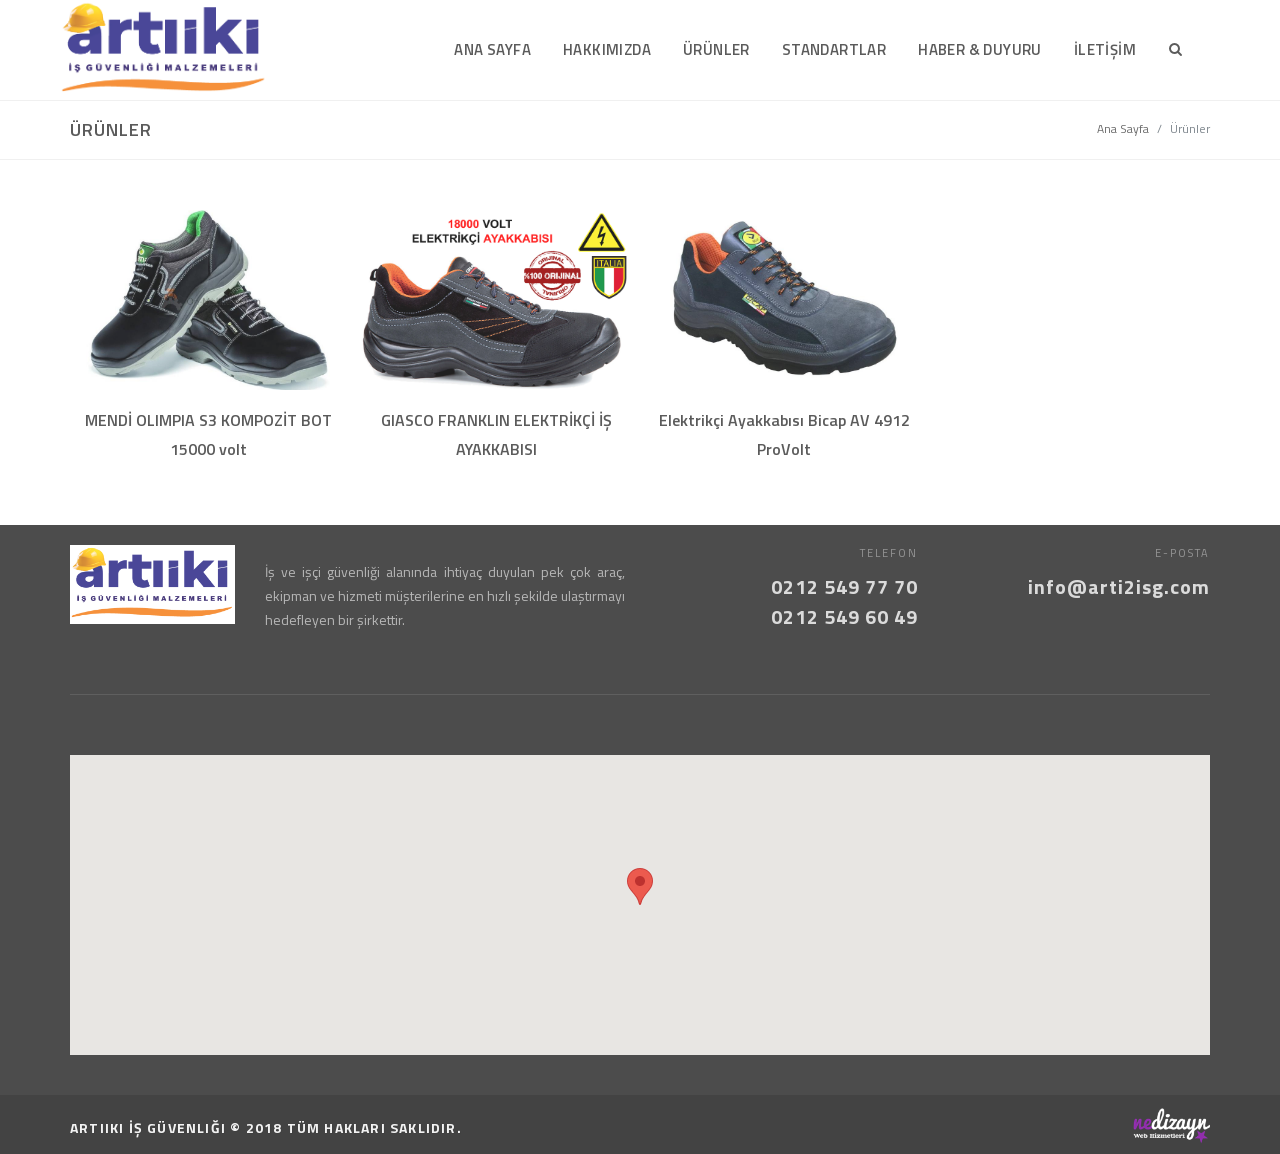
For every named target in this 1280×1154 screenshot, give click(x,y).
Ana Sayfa (1123, 128)
